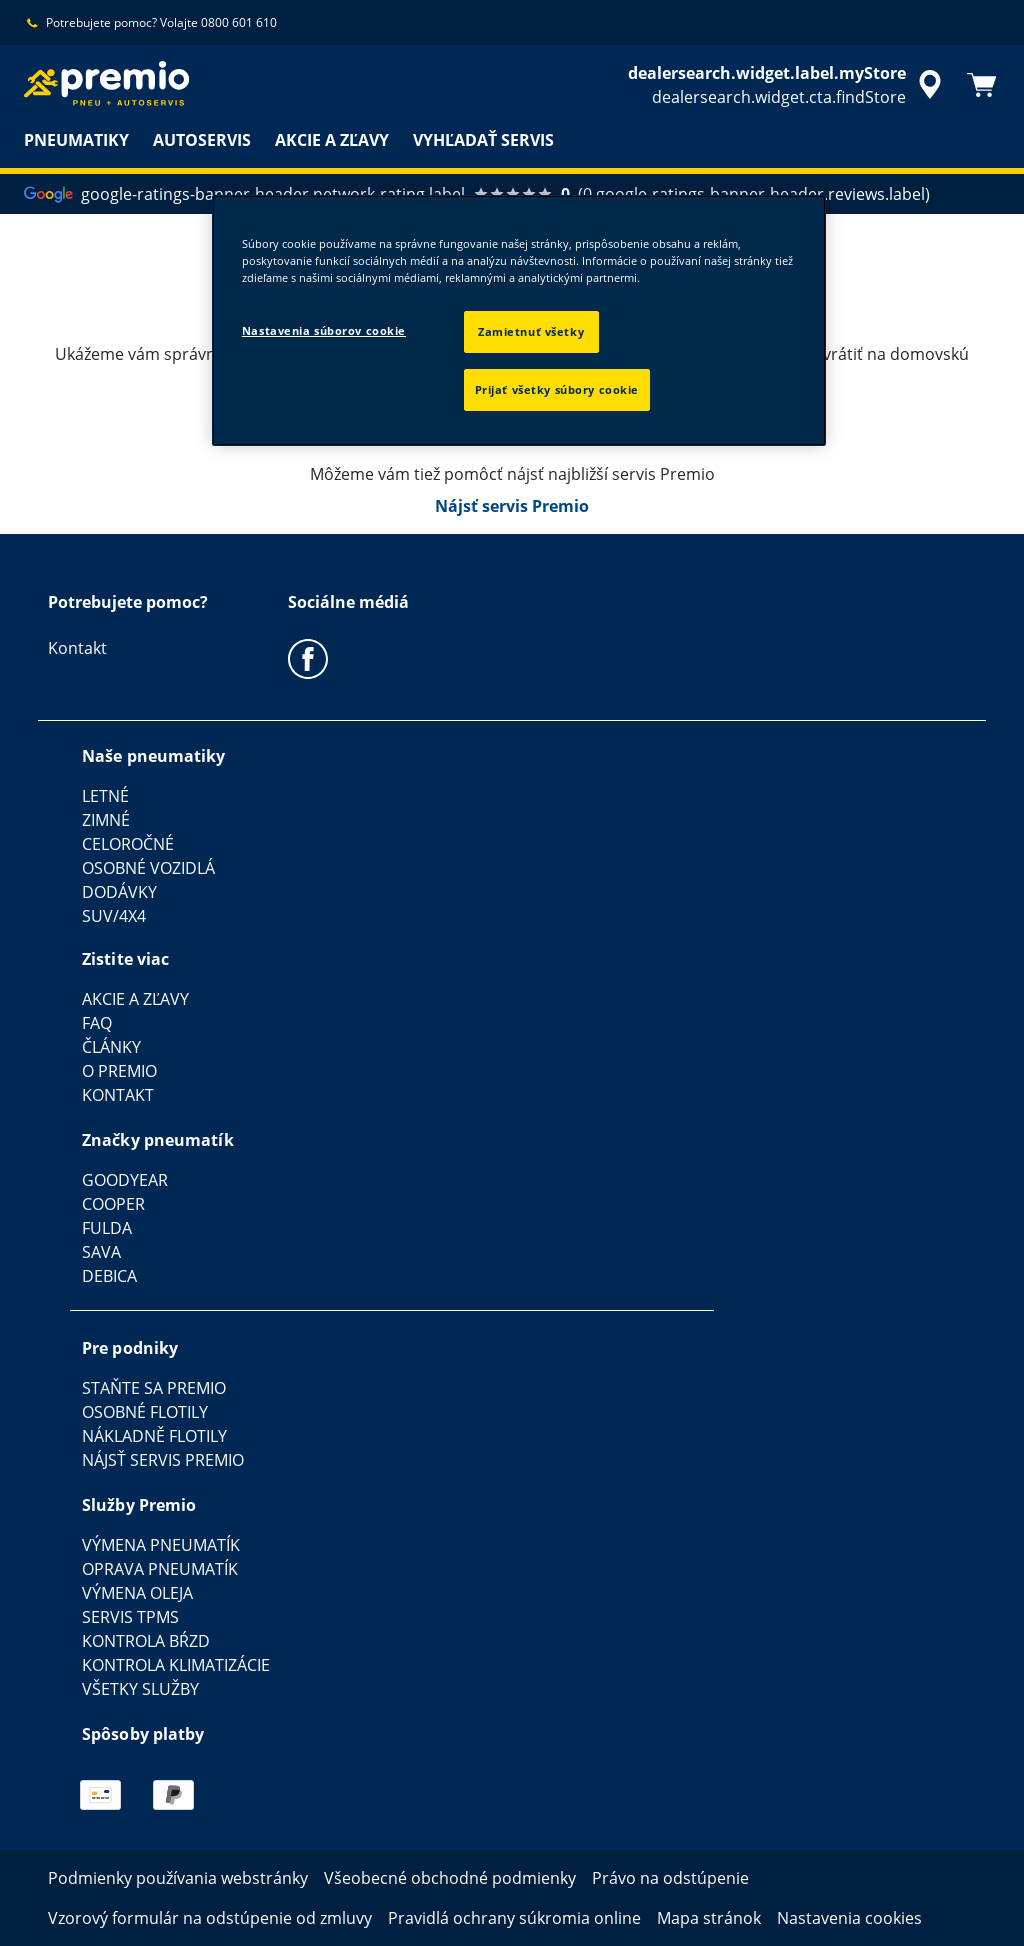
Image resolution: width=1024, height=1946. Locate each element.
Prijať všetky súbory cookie (557, 389)
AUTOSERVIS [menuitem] (202, 140)
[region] (519, 320)
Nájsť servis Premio (512, 506)
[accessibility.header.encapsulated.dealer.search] (788, 85)
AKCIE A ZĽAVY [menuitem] (332, 140)
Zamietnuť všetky (531, 331)
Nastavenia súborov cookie (324, 330)
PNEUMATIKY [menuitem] (76, 140)
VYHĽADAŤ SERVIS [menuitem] (483, 140)
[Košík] (982, 85)
